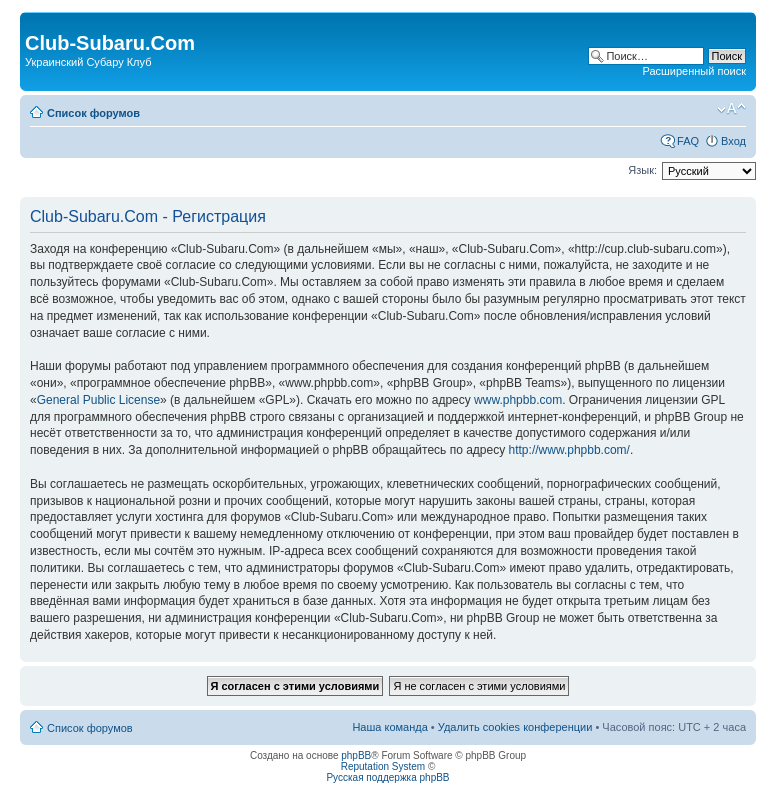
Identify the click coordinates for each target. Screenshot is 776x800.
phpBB (356, 755)
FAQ (688, 141)
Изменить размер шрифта (731, 109)
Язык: (642, 170)
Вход (733, 141)
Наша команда (389, 727)
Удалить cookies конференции (515, 727)
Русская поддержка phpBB (387, 777)
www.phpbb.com (518, 400)
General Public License (98, 400)
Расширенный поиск (694, 71)
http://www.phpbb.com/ (569, 450)
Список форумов (93, 113)
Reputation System (383, 766)
